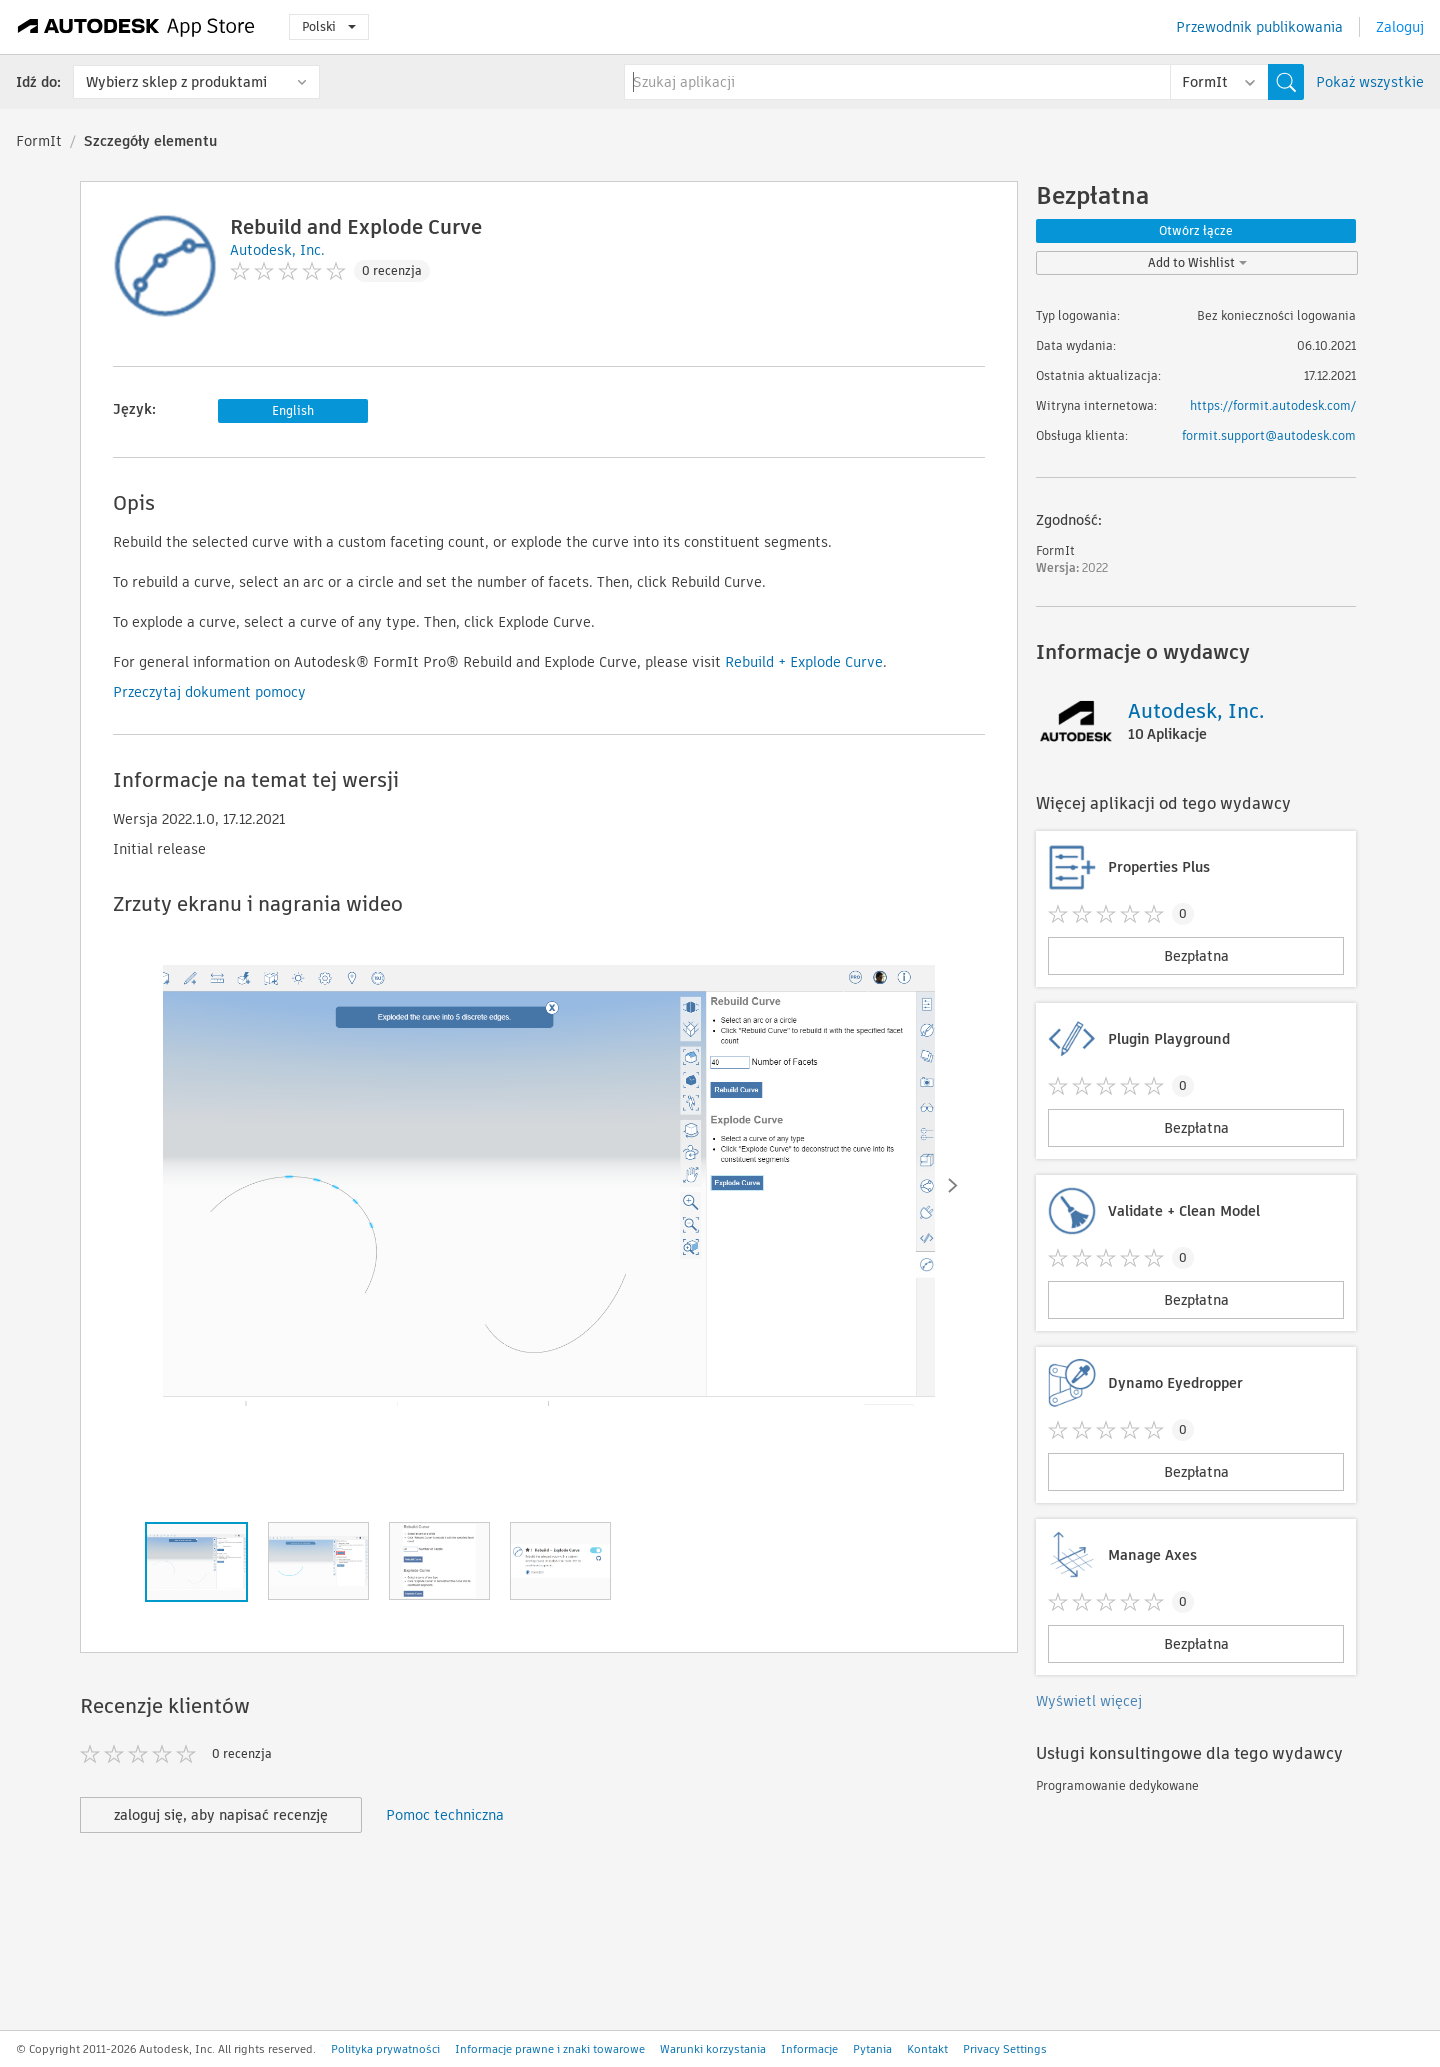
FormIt (39, 141)
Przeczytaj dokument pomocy (209, 692)
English (293, 410)
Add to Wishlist (1197, 262)
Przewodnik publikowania (1259, 27)
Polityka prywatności (385, 2049)
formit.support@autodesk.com (1269, 435)
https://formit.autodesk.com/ (1273, 405)
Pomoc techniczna (445, 1815)
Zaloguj (1400, 27)
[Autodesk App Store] (136, 27)
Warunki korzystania (713, 2049)
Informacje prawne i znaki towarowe (550, 2049)
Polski (329, 26)
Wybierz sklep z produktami (176, 82)
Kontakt (927, 2049)
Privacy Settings (1005, 2049)
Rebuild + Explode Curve (804, 662)
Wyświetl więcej (1089, 1701)
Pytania (872, 2049)
